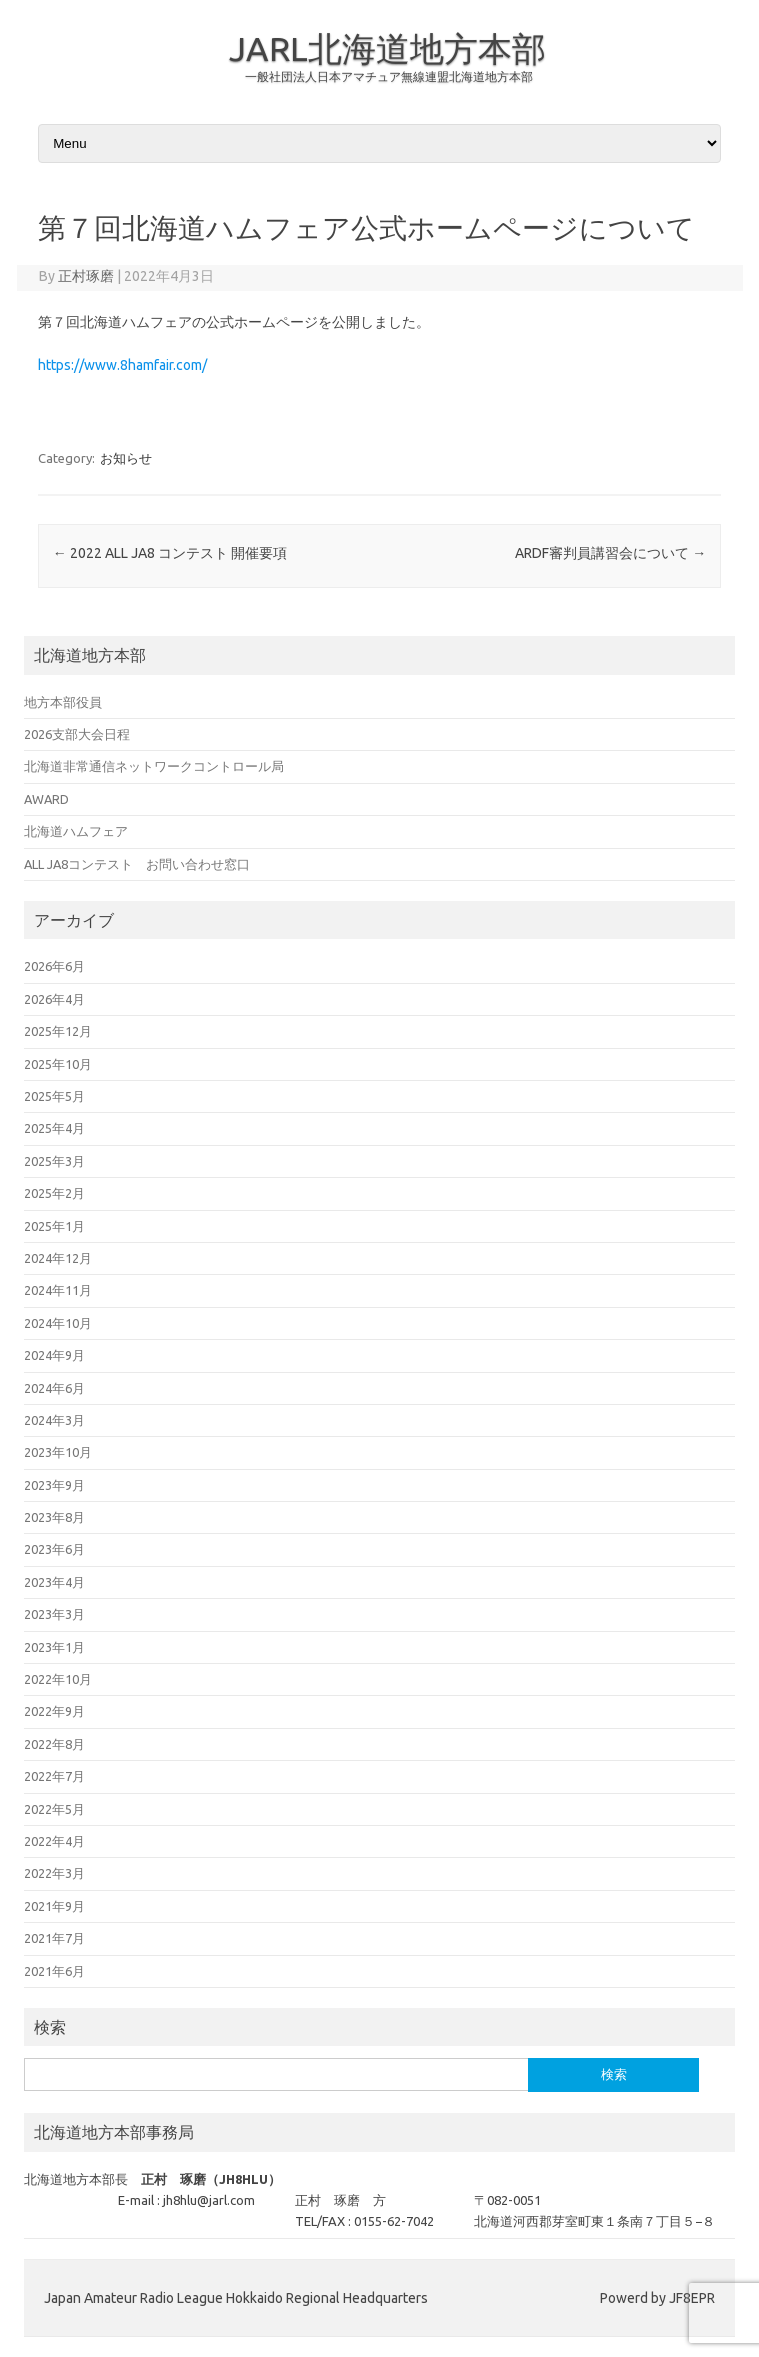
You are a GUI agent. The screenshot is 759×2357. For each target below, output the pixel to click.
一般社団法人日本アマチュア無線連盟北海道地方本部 (389, 76)
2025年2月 (54, 1193)
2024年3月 (54, 1420)
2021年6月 (54, 1971)
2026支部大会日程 (77, 734)
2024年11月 (58, 1290)
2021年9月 (54, 1906)
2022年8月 (54, 1744)
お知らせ (126, 458)
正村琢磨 (86, 276)
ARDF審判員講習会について (610, 553)
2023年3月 (54, 1614)
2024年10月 (58, 1323)
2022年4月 (54, 1841)
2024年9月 (54, 1355)
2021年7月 (54, 1938)
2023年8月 (54, 1517)
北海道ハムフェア (76, 831)
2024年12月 (58, 1258)
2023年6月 (54, 1549)
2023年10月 (58, 1452)
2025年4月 (54, 1128)
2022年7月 (54, 1776)
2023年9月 (54, 1485)
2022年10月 (58, 1679)
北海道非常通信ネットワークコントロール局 (154, 766)
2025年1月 (54, 1226)
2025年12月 (58, 1031)
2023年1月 (54, 1647)
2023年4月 (54, 1582)
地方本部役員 (63, 702)
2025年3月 (54, 1161)
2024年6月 (54, 1388)
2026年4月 (54, 999)
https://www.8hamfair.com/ (122, 365)
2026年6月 (54, 966)
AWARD (46, 799)
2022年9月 (54, 1711)
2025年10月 (58, 1064)
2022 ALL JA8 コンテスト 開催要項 (170, 553)
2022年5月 (54, 1809)
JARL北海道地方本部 (387, 48)
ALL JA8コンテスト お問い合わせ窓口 (137, 864)
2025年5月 (54, 1096)
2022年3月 (54, 1873)
